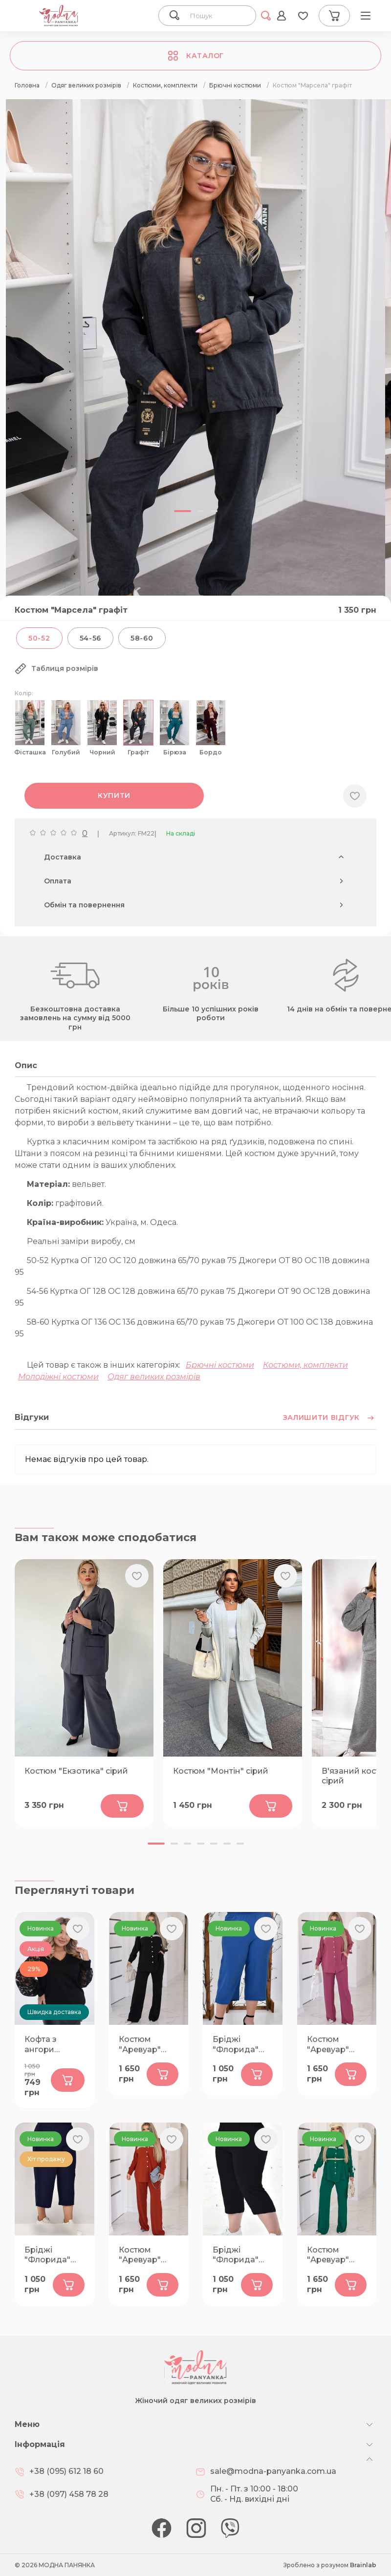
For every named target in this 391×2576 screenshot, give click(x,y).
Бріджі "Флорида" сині (236, 2045)
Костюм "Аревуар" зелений (328, 2255)
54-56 (91, 638)
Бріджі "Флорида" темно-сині (47, 2255)
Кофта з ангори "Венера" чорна (43, 2045)
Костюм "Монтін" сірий (220, 1771)
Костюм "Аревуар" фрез (328, 2045)
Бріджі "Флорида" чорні (236, 2255)
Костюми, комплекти (305, 1365)
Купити (114, 795)
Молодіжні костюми (58, 1376)
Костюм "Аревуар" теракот (140, 2255)
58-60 (141, 638)
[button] (156, 1844)
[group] (195, 383)
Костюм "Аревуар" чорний (140, 2045)
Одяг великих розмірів (154, 1376)
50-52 (39, 638)
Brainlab (363, 2565)
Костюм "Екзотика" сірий (76, 1771)
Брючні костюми (220, 1365)
